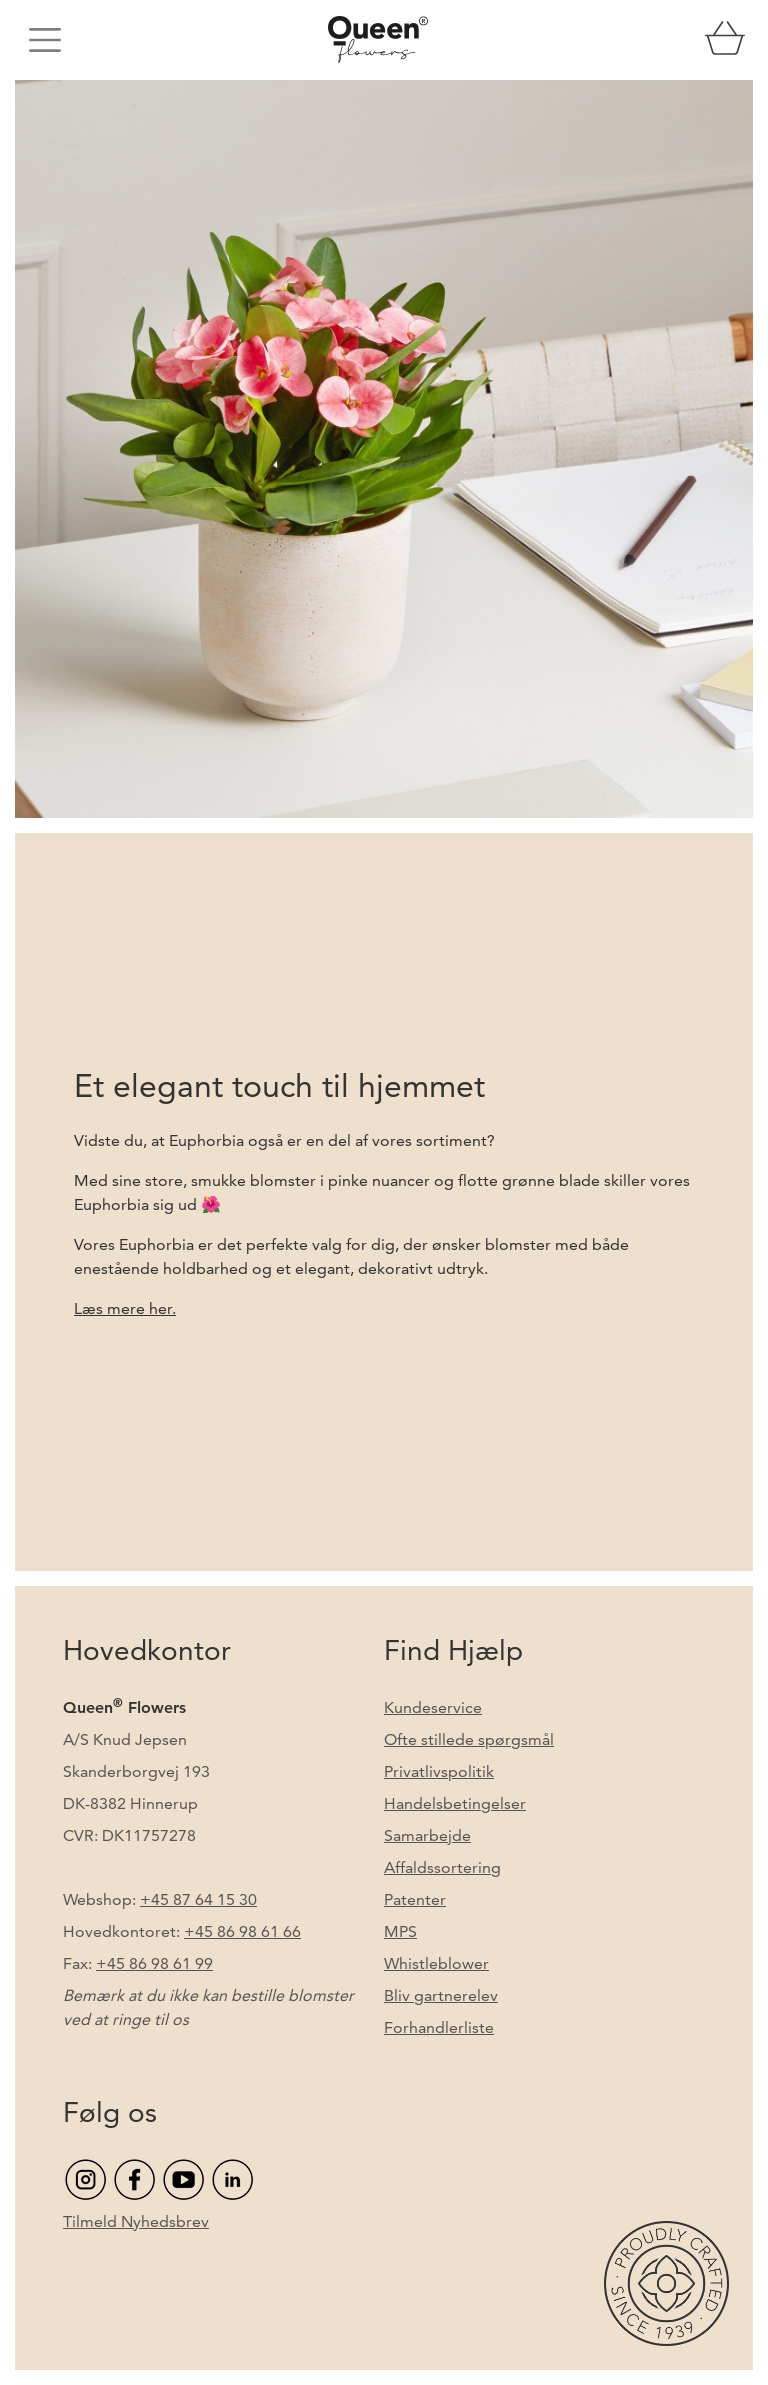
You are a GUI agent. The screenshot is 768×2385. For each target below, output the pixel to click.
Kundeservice (433, 1707)
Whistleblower (436, 1963)
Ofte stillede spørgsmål (469, 1739)
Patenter (415, 1899)
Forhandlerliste (439, 2027)
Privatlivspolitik (439, 1771)
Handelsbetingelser (455, 1803)
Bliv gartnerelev (441, 1995)
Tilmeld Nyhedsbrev (136, 2221)
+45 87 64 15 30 (198, 1899)
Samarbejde (427, 1835)
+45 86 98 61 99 (154, 1963)
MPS (400, 1931)
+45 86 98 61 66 (242, 1931)
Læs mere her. (125, 1308)
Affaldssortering (442, 1867)
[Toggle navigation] (45, 40)
